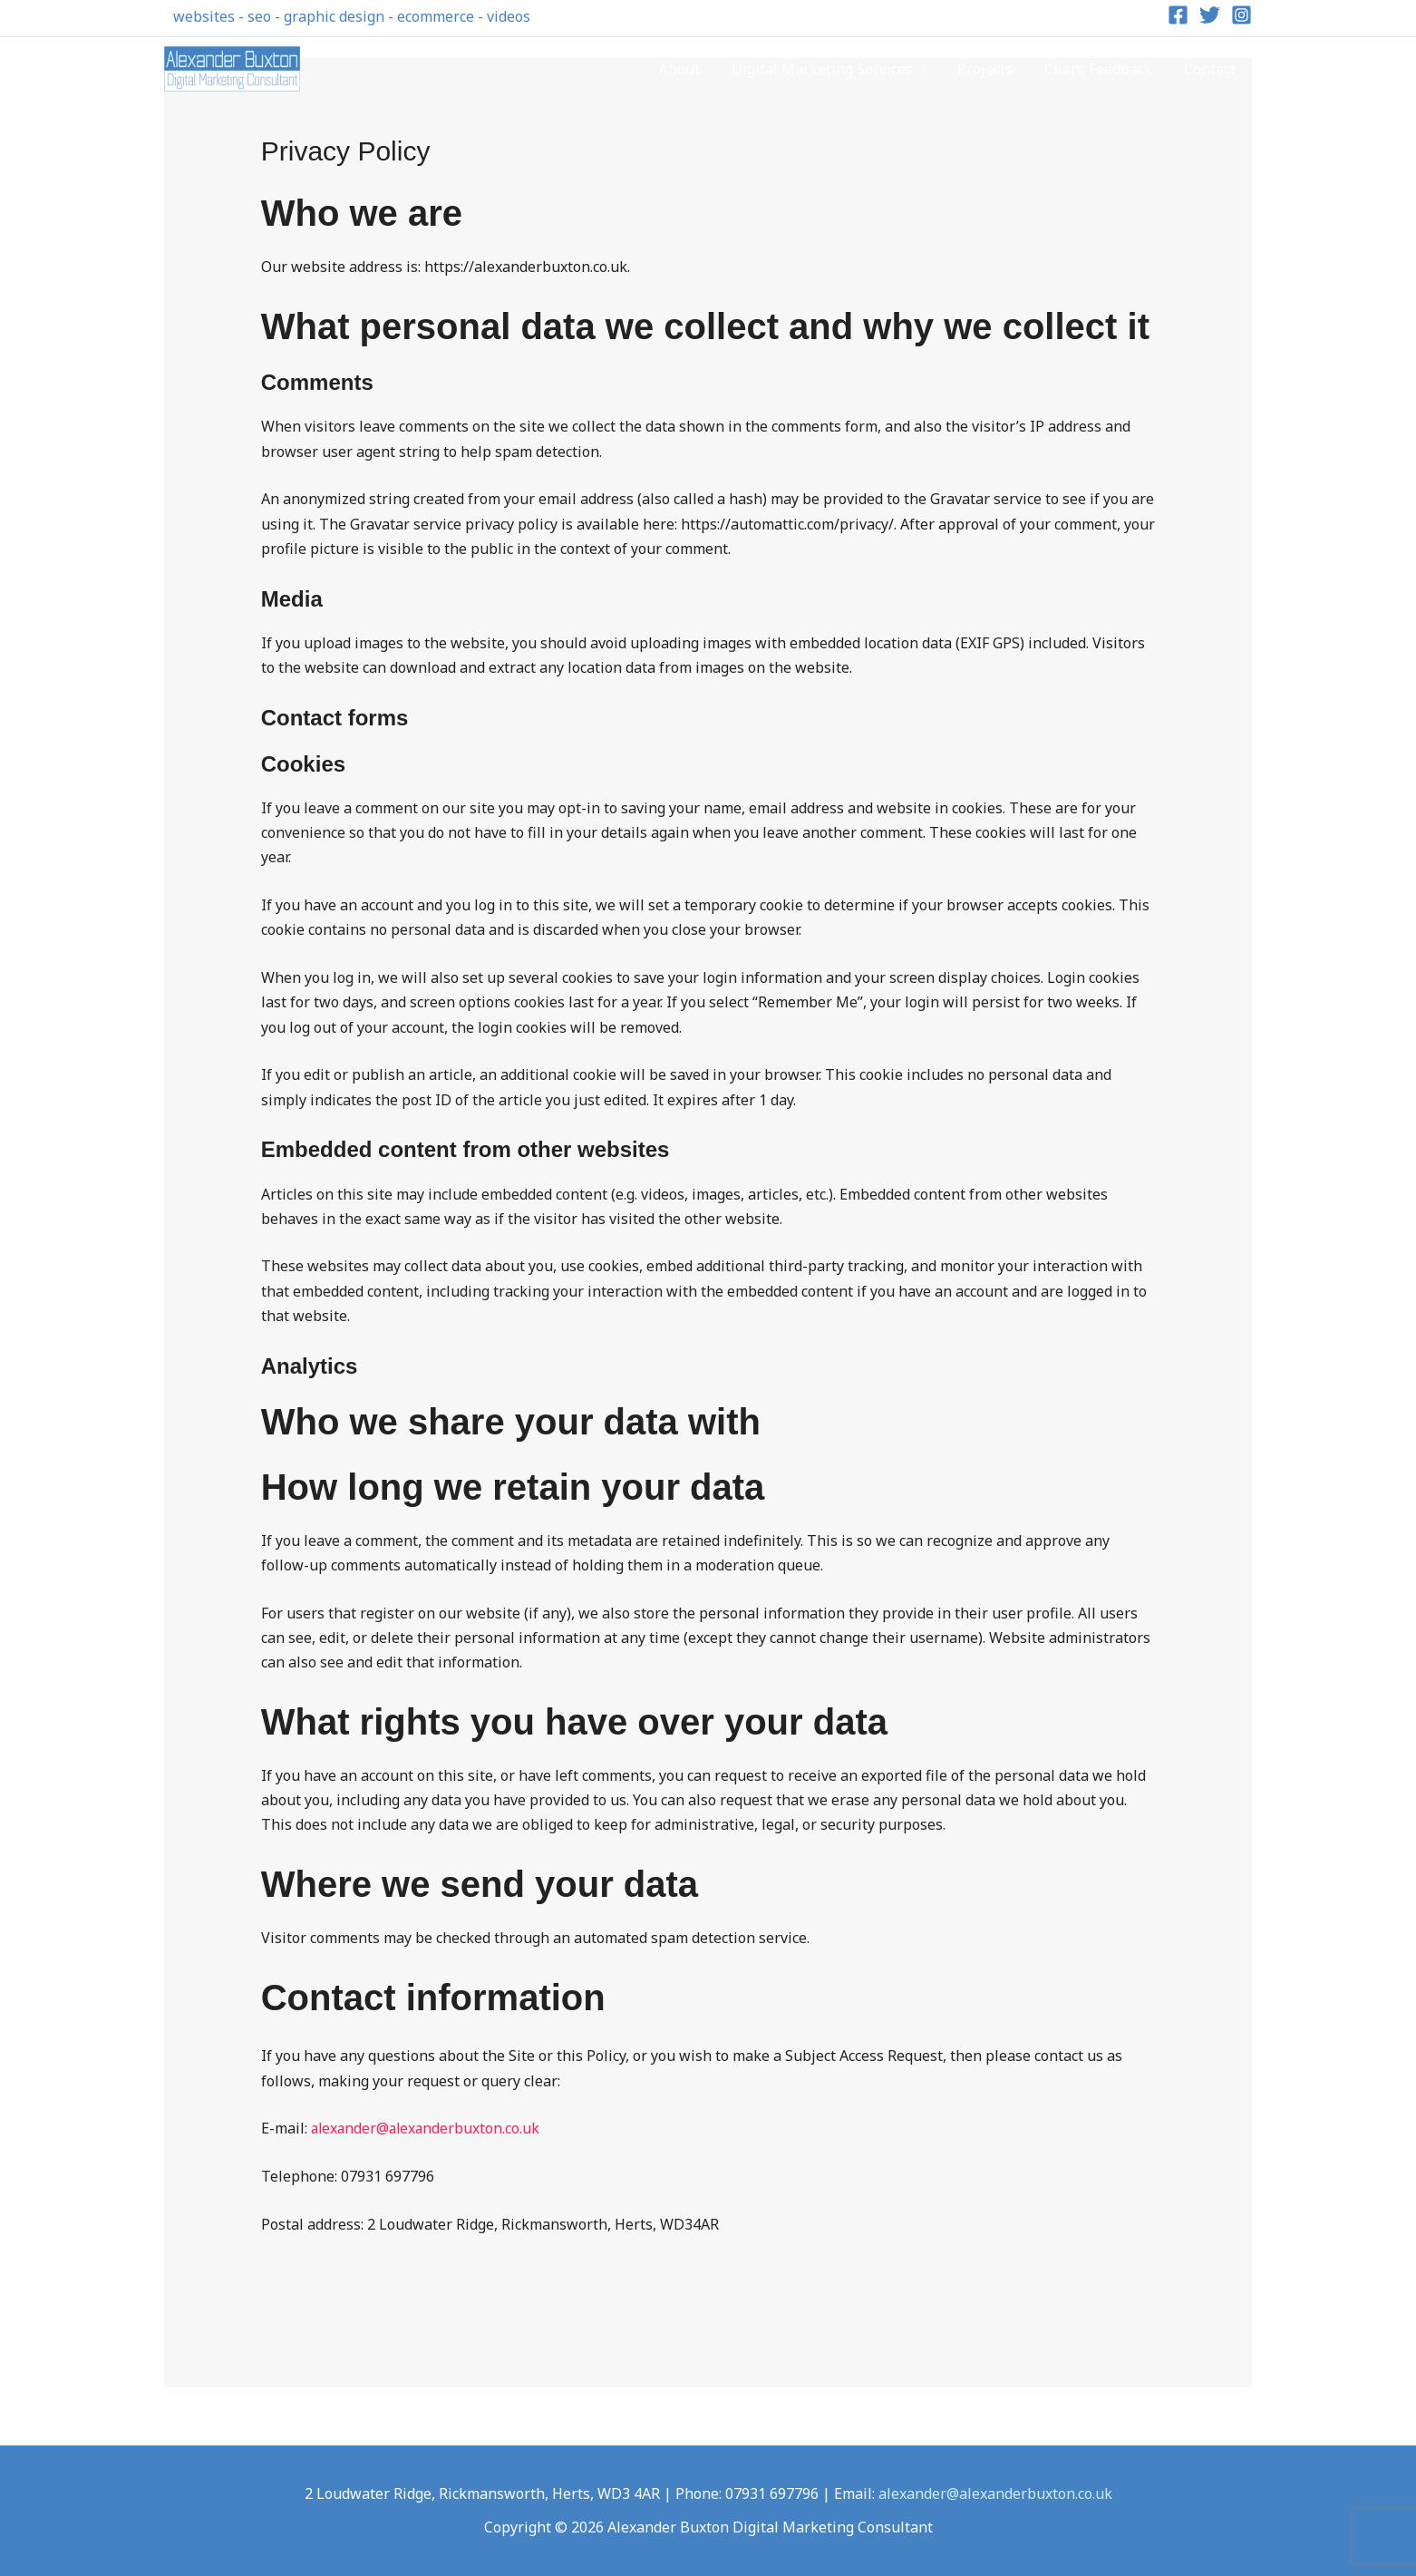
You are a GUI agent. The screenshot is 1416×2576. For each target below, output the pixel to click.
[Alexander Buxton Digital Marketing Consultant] (232, 67)
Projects (992, 69)
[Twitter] (1209, 15)
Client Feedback (1103, 69)
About (692, 69)
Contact (1211, 69)
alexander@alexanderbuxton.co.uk (428, 2128)
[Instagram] (1241, 15)
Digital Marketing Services (832, 69)
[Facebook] (1178, 15)
